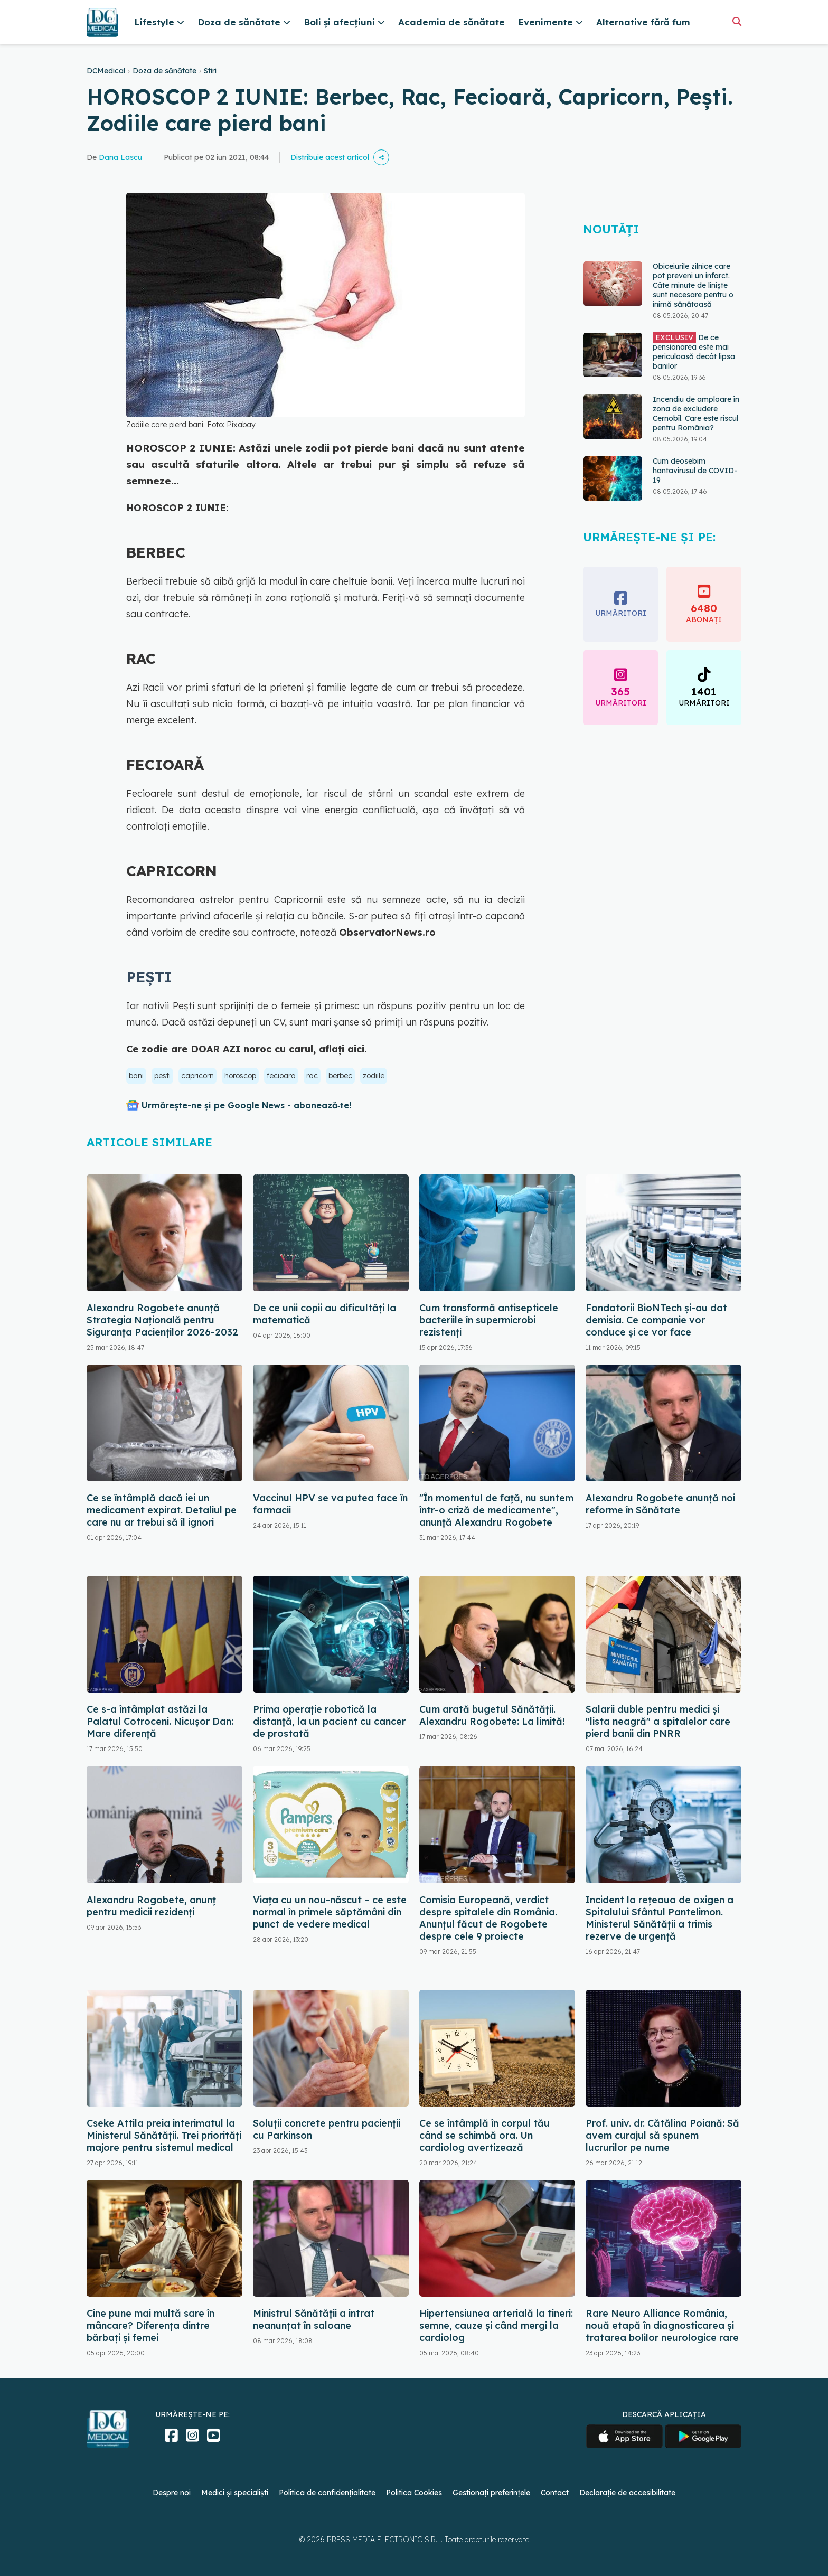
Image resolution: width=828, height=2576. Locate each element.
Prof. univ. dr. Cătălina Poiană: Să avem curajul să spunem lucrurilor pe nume (662, 2135)
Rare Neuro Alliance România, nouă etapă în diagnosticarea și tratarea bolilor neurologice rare (662, 2325)
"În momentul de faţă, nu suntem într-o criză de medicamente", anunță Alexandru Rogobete (496, 1510)
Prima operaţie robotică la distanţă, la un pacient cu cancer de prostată (329, 1721)
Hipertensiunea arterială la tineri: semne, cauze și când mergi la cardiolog (496, 2325)
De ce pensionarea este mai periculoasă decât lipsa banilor (694, 351)
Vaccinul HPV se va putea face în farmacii (330, 1504)
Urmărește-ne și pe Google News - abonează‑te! (246, 1105)
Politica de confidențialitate (327, 2492)
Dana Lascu (120, 157)
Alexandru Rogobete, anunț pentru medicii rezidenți (151, 1906)
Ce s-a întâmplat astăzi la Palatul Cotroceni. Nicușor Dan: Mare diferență (160, 1721)
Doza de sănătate (164, 71)
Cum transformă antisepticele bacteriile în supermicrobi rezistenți (488, 1320)
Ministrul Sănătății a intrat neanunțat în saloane (313, 2319)
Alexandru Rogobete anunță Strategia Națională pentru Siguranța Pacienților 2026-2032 (162, 1320)
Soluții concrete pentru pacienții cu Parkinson (326, 2129)
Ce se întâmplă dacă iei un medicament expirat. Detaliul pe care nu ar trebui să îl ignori (162, 1510)
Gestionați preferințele (491, 2492)
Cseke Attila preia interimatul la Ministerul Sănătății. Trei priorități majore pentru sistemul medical (164, 2135)
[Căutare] (736, 21)
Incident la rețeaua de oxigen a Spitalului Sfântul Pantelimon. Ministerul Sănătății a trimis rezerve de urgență (659, 1918)
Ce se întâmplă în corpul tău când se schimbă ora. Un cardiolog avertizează (484, 2135)
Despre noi (172, 2492)
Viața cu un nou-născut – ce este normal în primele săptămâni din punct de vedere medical (330, 1912)
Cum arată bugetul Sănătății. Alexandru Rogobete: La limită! (492, 1715)
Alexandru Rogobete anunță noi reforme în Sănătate (660, 1504)
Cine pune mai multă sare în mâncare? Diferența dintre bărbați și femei (150, 2325)
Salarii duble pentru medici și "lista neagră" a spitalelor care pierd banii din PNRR (658, 1721)
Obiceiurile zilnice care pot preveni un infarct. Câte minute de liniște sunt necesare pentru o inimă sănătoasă (693, 285)
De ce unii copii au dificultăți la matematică (324, 1314)
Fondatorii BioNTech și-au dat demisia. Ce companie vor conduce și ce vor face (656, 1320)
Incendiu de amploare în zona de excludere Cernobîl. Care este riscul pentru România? (696, 413)
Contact (555, 2492)
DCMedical (106, 71)
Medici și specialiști (234, 2492)
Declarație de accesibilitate (627, 2492)
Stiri (210, 71)
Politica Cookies (414, 2492)
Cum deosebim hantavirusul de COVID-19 (695, 470)
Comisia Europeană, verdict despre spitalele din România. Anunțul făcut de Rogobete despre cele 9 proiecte (488, 1918)
